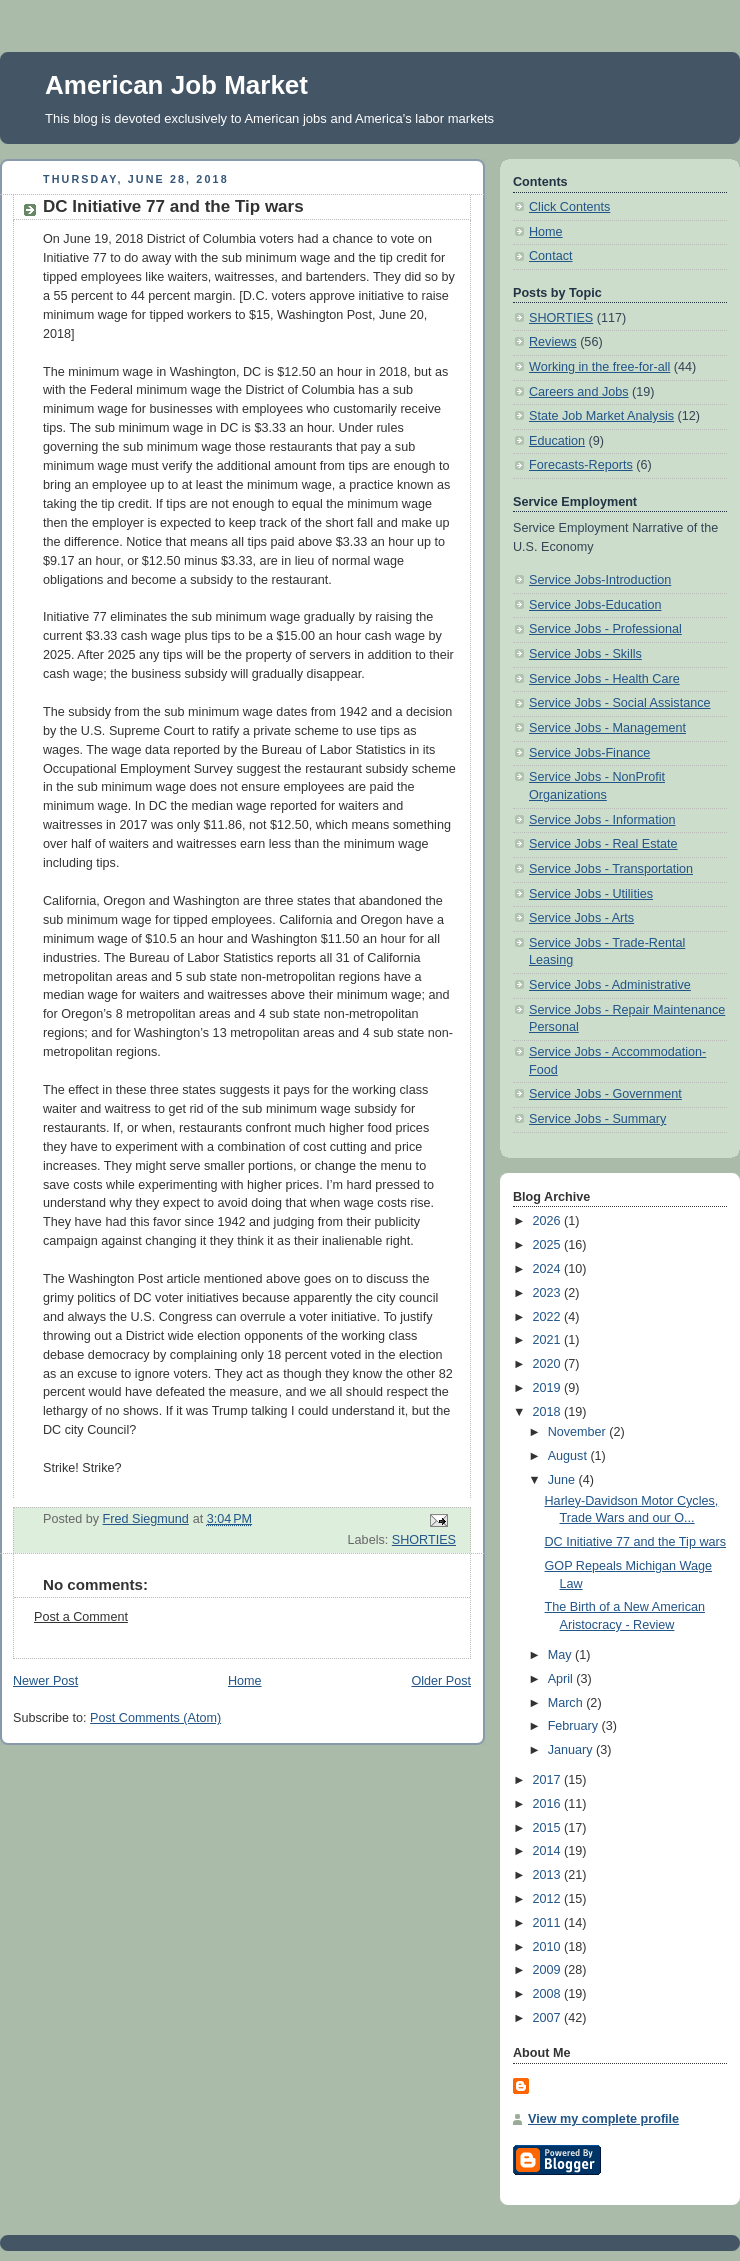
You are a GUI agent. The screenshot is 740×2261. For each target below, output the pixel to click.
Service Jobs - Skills (585, 654)
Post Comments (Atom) (155, 1718)
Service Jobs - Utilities (591, 894)
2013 (549, 1875)
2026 (549, 1221)
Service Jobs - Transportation (611, 869)
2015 (549, 1828)
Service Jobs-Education (595, 605)
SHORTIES (424, 1540)
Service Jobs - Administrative (610, 985)
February (575, 1726)
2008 (549, 1994)
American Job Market (176, 85)
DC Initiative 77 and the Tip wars (636, 1542)
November (579, 1432)
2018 (549, 1412)
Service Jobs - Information (602, 820)
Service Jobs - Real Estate (603, 844)
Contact (550, 256)
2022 (549, 1317)
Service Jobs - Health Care (604, 679)
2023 (549, 1293)
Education (557, 441)
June (563, 1480)
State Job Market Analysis (601, 416)
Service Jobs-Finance (589, 753)
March (567, 1703)
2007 (549, 2018)
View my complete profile (603, 2119)
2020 (549, 1364)
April (562, 1679)
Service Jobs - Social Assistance (620, 703)
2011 (549, 1923)
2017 (549, 1780)
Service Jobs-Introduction (600, 580)
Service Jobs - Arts (581, 918)
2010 (549, 1947)
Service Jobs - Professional (605, 629)
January (572, 1750)
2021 (549, 1340)
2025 (549, 1245)
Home (245, 1681)
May (561, 1655)
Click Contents (569, 207)
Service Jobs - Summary (597, 1119)
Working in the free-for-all (599, 367)
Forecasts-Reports (581, 465)
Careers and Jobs (579, 392)
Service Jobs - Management (607, 728)
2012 (549, 1899)
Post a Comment (81, 1617)
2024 (549, 1269)
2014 (549, 1851)
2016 (549, 1804)
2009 (549, 1970)
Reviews (553, 342)
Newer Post (45, 1681)
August (569, 1456)
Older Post (441, 1681)
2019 (549, 1388)
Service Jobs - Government (605, 1094)
